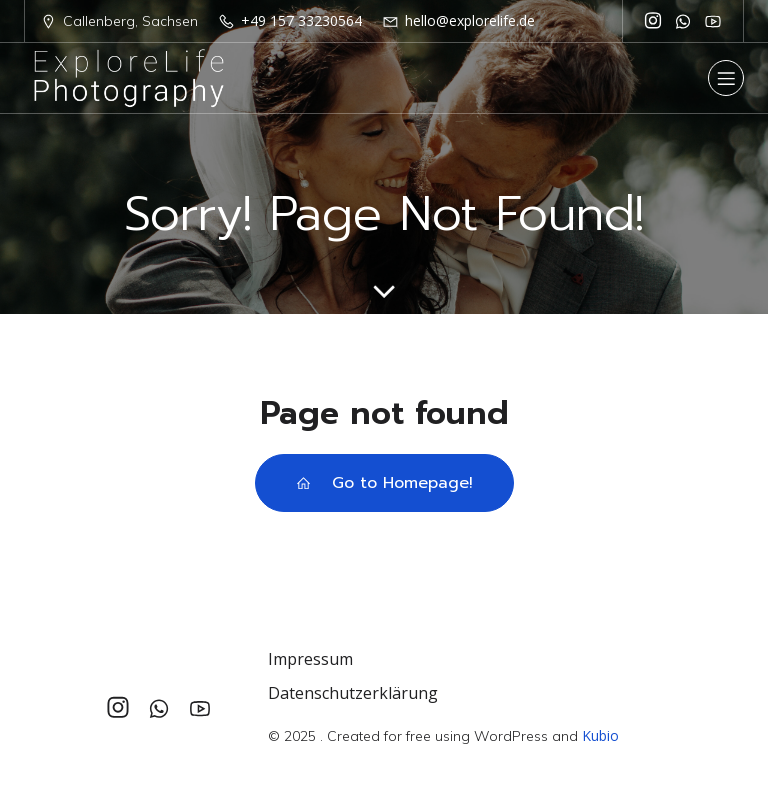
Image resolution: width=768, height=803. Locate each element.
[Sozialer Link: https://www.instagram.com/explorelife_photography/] (653, 21)
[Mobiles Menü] (726, 78)
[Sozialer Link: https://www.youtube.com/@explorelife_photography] (713, 21)
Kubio (600, 735)
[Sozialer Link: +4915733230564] (683, 21)
